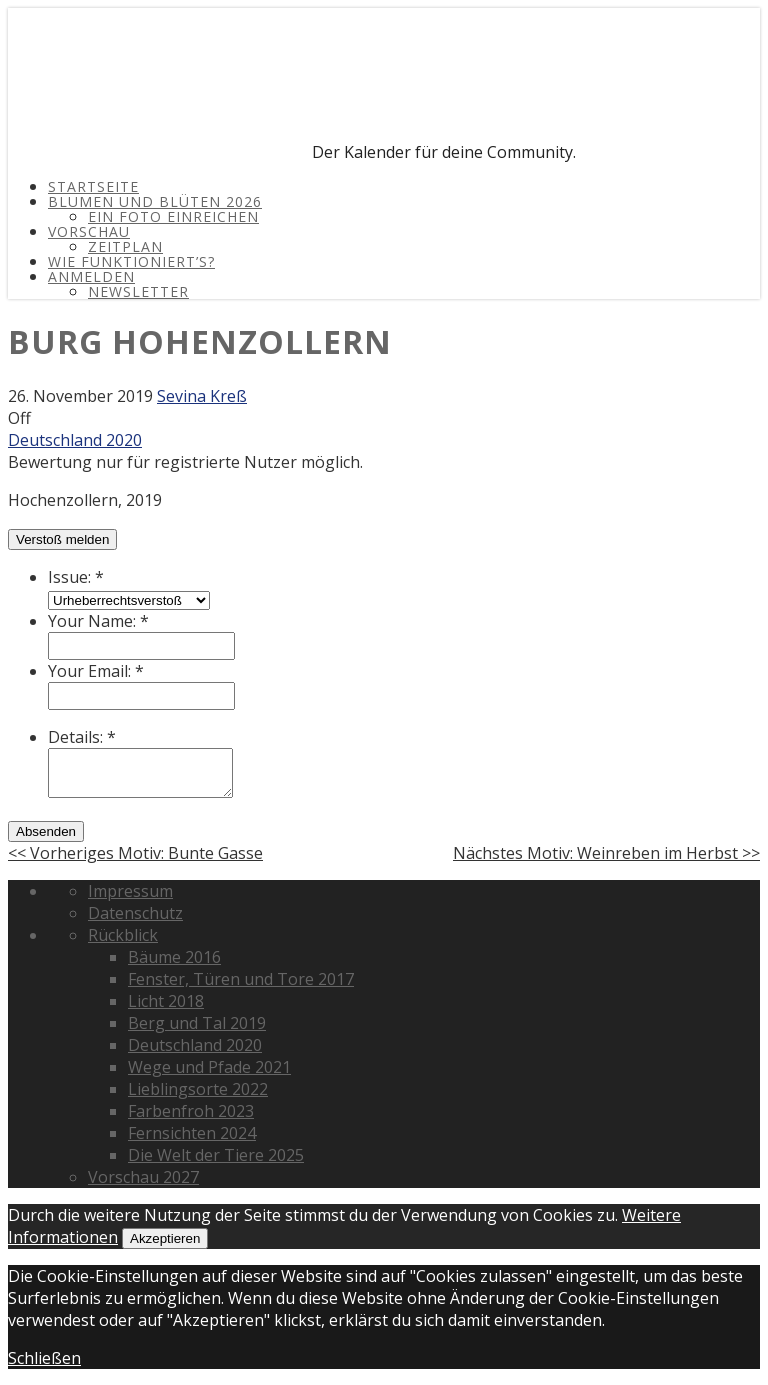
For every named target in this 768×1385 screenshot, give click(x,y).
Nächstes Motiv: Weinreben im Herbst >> (606, 853)
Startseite (93, 186)
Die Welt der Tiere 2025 (216, 1155)
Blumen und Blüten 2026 (155, 201)
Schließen (44, 1358)
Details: (82, 737)
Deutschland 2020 (75, 440)
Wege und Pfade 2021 (209, 1067)
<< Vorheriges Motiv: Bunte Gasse (135, 853)
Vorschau (89, 231)
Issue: (76, 577)
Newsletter (138, 291)
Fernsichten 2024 (192, 1133)
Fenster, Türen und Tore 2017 (241, 979)
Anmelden (91, 276)
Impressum (130, 891)
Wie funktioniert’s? (131, 261)
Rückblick (123, 935)
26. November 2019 (80, 396)
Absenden (46, 831)
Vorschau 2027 (143, 1177)
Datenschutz (135, 913)
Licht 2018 (166, 1001)
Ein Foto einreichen (173, 216)
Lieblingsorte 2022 (198, 1089)
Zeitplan (125, 246)
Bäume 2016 (174, 957)
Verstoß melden (62, 539)
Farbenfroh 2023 (191, 1111)
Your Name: (98, 621)
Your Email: (96, 671)
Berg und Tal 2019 (197, 1023)
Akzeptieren (165, 1238)
